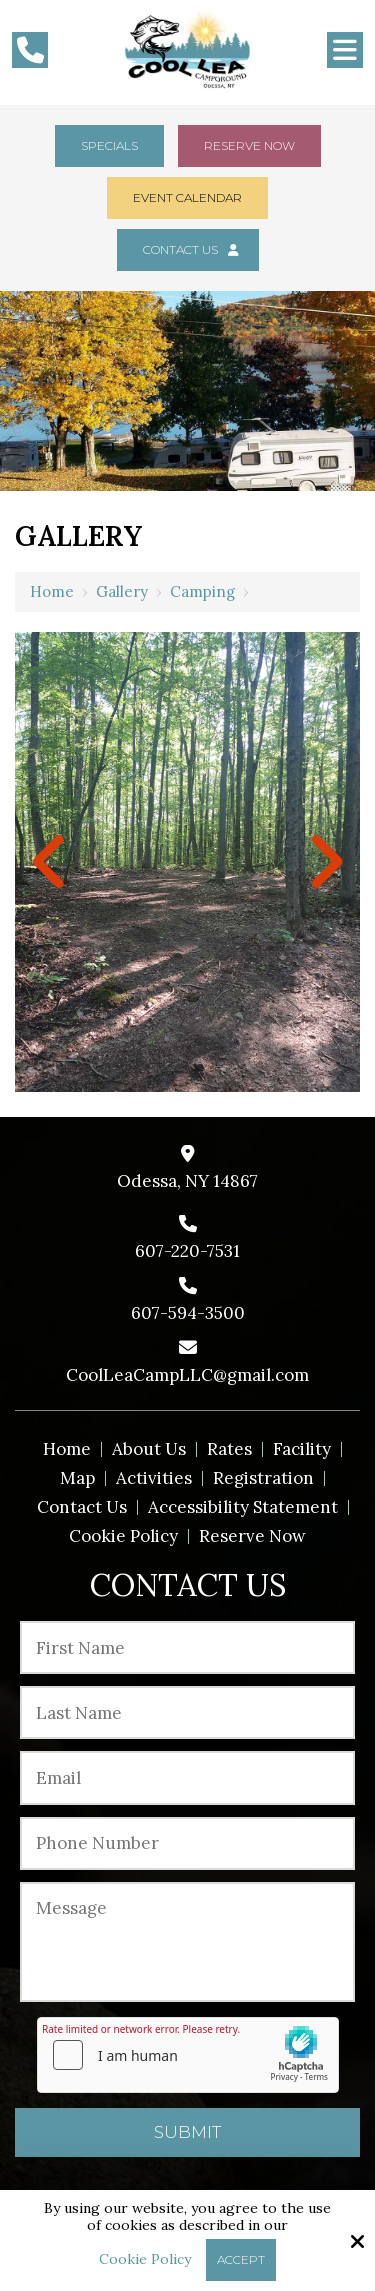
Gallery (122, 591)
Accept (241, 2259)
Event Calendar (187, 197)
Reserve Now (249, 145)
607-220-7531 (187, 1251)
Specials (109, 145)
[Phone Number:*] (187, 1843)
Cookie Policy (145, 2259)
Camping (202, 591)
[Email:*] (187, 1777)
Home (52, 591)
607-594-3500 (188, 1313)
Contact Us (188, 249)
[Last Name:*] (187, 1712)
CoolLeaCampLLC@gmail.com (187, 1375)
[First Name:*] (187, 1647)
